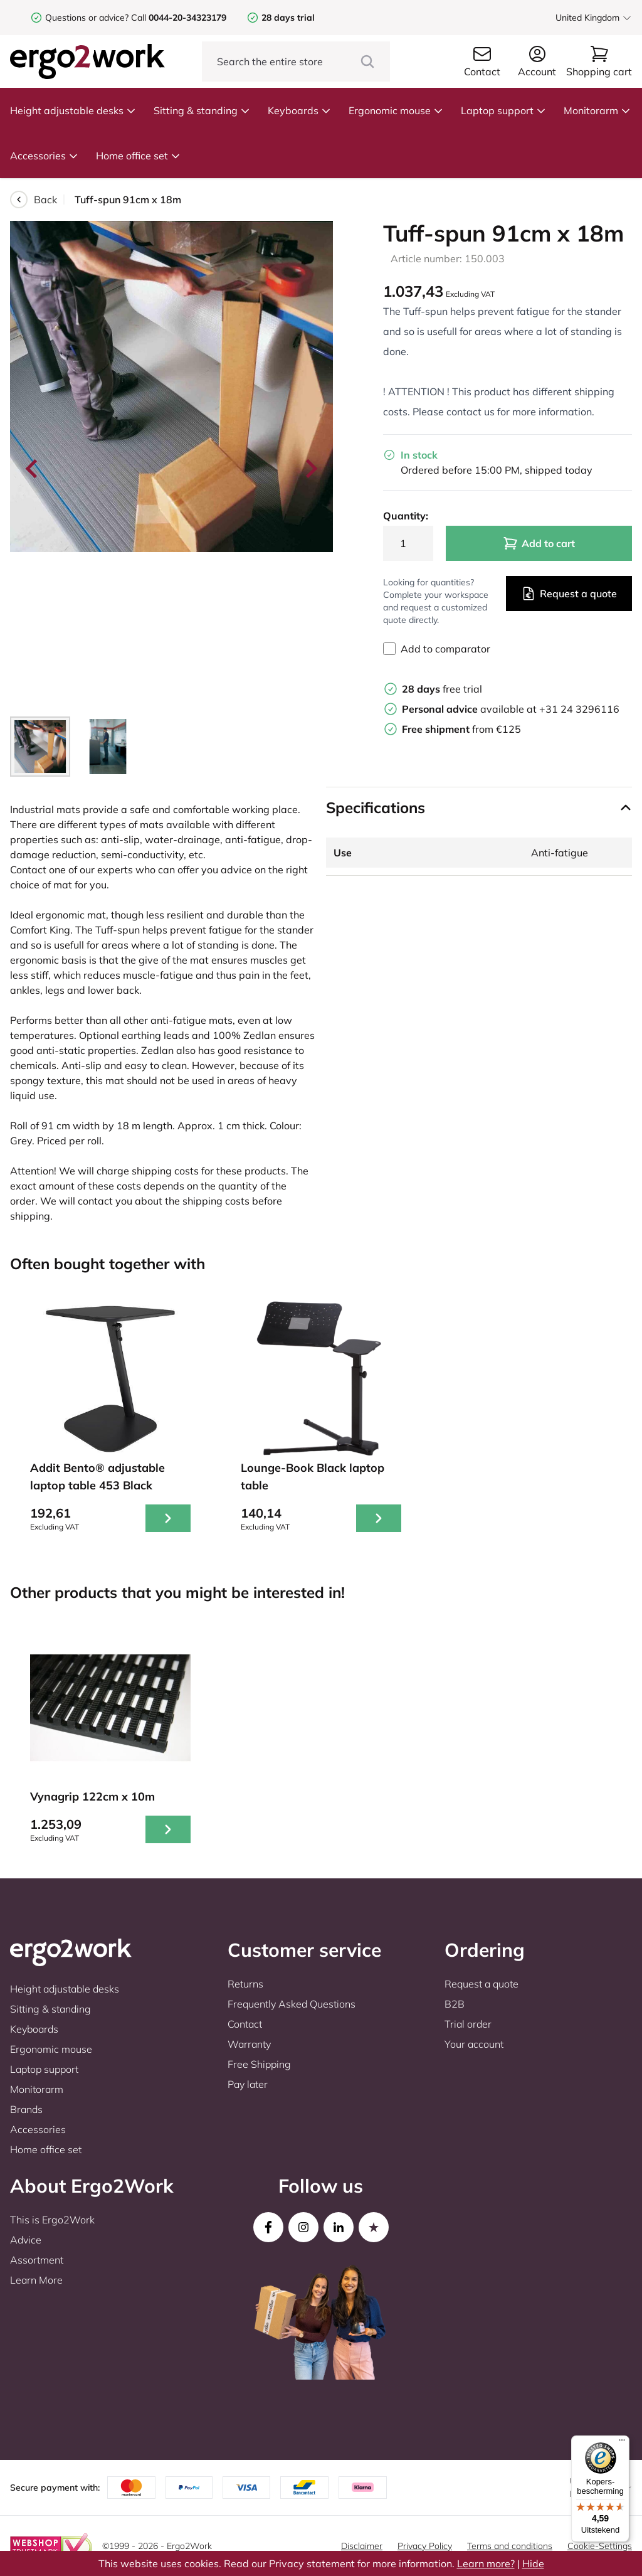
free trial (442, 689)
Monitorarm (597, 110)
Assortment (36, 2260)
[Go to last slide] (33, 469)
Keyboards (299, 110)
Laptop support (503, 110)
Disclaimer (361, 2546)
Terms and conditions (509, 2546)
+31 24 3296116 (579, 709)
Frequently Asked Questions (291, 2004)
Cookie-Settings (599, 2546)
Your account (474, 2044)
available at (470, 709)
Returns (245, 1983)
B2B (455, 2004)
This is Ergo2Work (52, 2219)
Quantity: (405, 515)
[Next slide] (310, 469)
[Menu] (621, 2443)
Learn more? (486, 2563)
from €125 (461, 729)
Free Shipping (259, 2064)
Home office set (138, 155)
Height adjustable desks (73, 110)
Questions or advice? (87, 17)
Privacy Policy (424, 2546)
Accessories (44, 155)
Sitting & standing (202, 110)
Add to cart (539, 543)
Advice (25, 2239)
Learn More (36, 2280)
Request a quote (569, 593)
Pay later (248, 2084)
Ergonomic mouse (396, 110)
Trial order (468, 2024)
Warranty (249, 2044)
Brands (26, 2109)
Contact (245, 2024)
